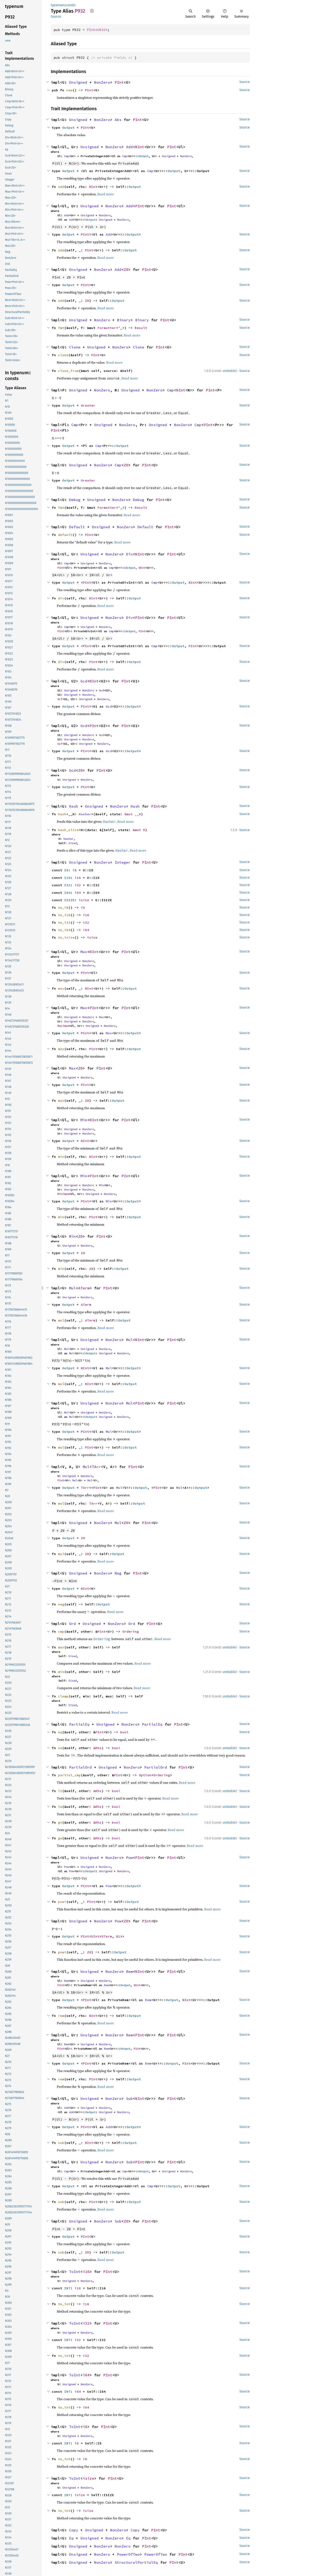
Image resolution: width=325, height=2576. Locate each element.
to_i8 (63, 907)
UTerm (107, 1936)
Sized (72, 843)
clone (63, 355)
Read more (105, 194)
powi (62, 1902)
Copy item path (92, 10)
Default (77, 526)
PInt (91, 30)
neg (61, 1604)
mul (61, 1320)
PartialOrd (80, 1767)
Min (83, 1119)
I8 (66, 870)
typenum (57, 5)
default (65, 535)
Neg (118, 1573)
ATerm (84, 1288)
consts (70, 5)
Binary (124, 320)
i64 (78, 892)
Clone (74, 347)
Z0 (126, 269)
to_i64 (64, 930)
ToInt (74, 2271)
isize (84, 900)
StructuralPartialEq (136, 2562)
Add (129, 146)
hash (62, 814)
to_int (64, 2304)
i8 (75, 870)
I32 (67, 885)
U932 (101, 30)
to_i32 (64, 922)
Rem (129, 1971)
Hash (73, 806)
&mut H (139, 830)
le (60, 1807)
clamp (63, 1696)
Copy (73, 2530)
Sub (129, 2098)
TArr (96, 1466)
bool (124, 1732)
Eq (71, 2538)
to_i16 (64, 915)
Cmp (66, 156)
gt (60, 1822)
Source (56, 16)
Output (68, 127)
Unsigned (78, 82)
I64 (67, 892)
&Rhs (97, 1748)
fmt (61, 328)
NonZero (102, 82)
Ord (72, 1623)
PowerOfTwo (128, 2554)
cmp (61, 1631)
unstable (229, 371)
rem (61, 2016)
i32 (78, 885)
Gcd (83, 681)
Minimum (63, 1194)
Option (145, 1775)
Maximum (63, 1026)
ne (60, 1748)
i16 (78, 877)
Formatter (106, 328)
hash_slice (68, 830)
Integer (123, 862)
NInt (139, 146)
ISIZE (69, 900)
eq (60, 1732)
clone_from (68, 371)
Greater (88, 405)
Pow (129, 1857)
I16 (67, 877)
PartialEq (79, 1724)
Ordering (130, 1631)
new (69, 90)
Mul (72, 1288)
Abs (118, 119)
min (61, 1156)
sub (61, 2143)
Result (141, 328)
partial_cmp (69, 1775)
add (61, 187)
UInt (95, 1936)
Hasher (85, 814)
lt (60, 1791)
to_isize (66, 937)
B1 (118, 1936)
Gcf (59, 699)
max (61, 988)
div (61, 598)
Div (129, 554)
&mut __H (132, 814)
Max (83, 951)
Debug (74, 499)
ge (60, 1838)
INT (67, 2288)
